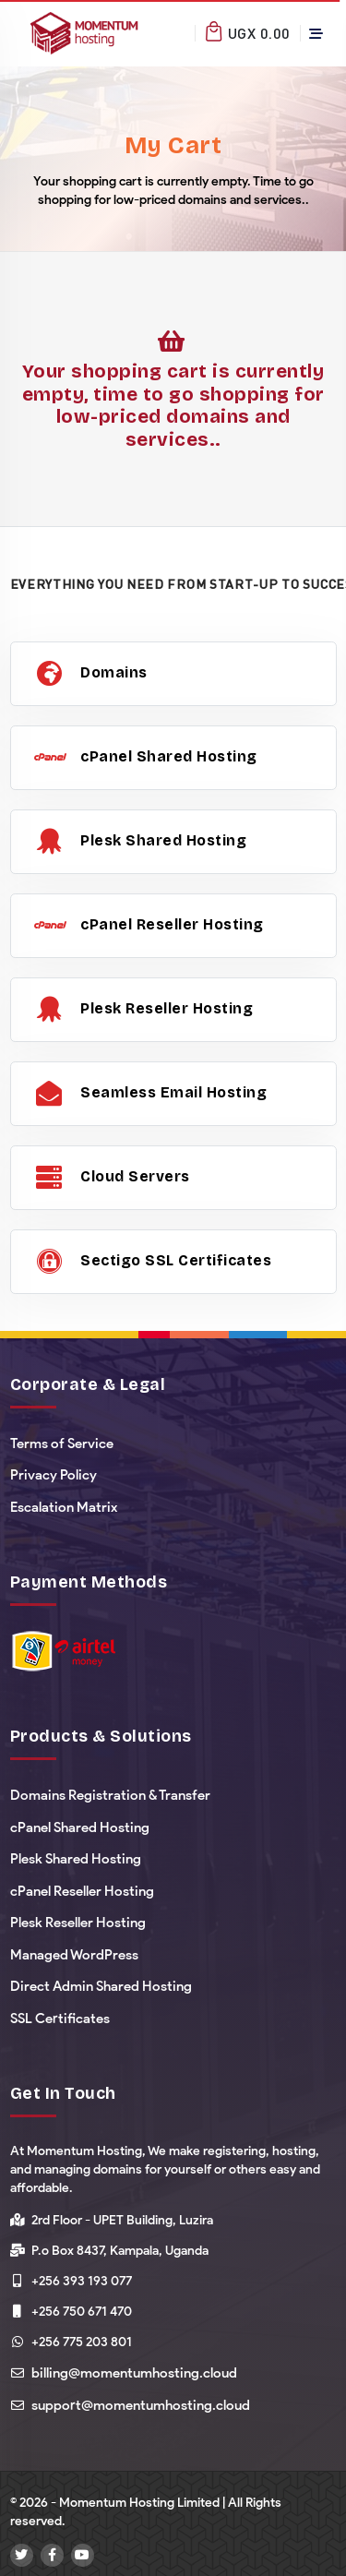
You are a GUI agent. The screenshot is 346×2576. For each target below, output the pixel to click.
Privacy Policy (53, 1475)
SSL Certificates (60, 2018)
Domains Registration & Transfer (110, 1795)
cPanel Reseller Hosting (82, 1891)
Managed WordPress (74, 1955)
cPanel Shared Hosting (79, 1827)
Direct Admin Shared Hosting (101, 1986)
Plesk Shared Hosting (75, 1859)
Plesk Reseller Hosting (78, 1922)
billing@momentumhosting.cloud (134, 2373)
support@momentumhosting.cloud (140, 2405)
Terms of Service (61, 1443)
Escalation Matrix (63, 1507)
